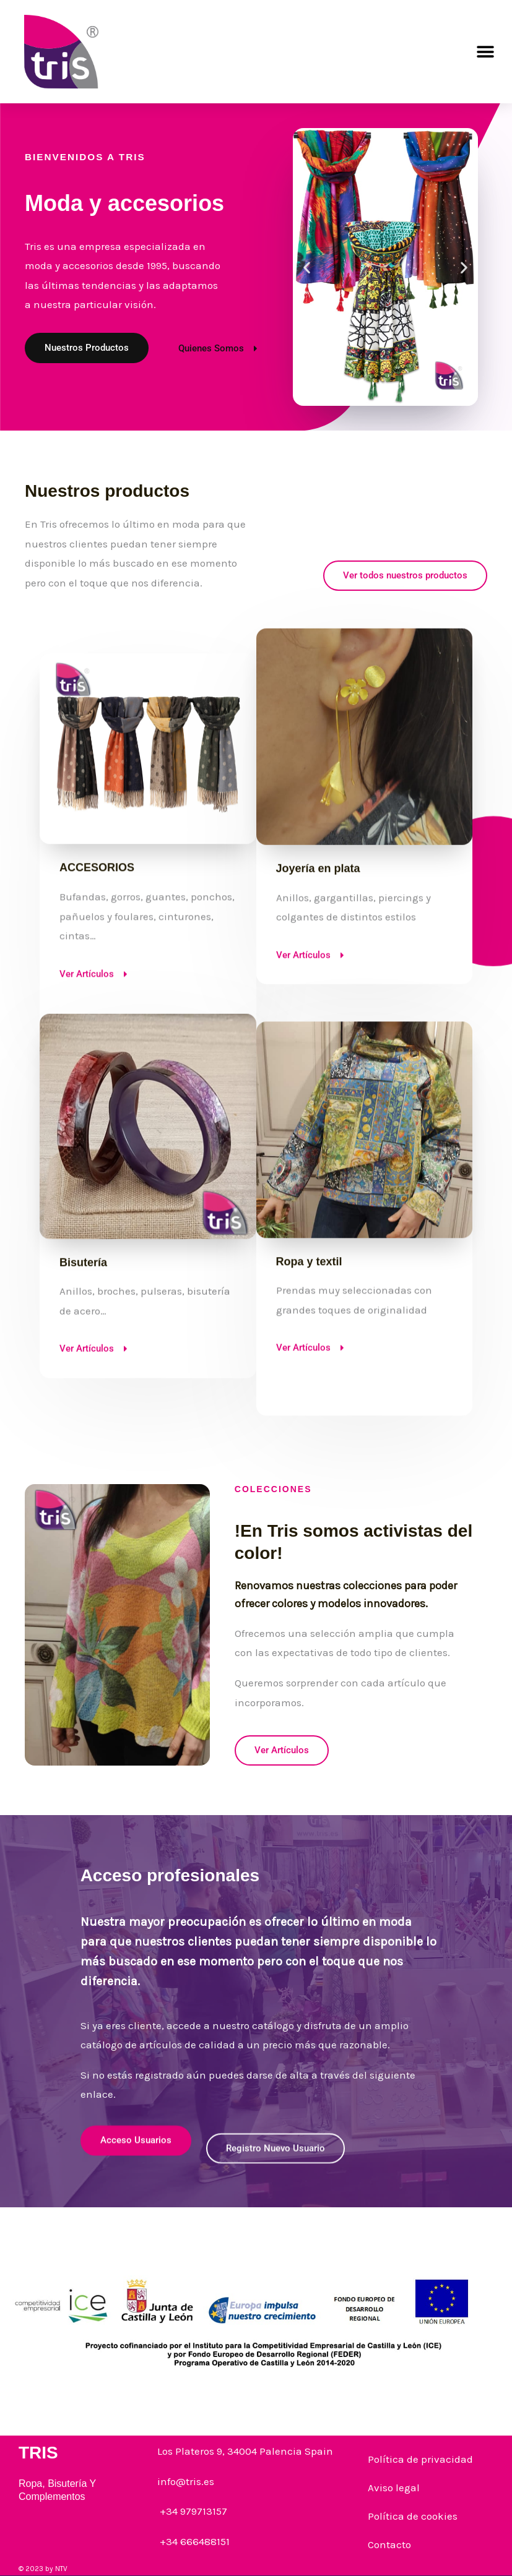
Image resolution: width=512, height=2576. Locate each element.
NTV (61, 2568)
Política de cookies (413, 2516)
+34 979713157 (192, 2511)
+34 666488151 (193, 2541)
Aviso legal (394, 2487)
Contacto (389, 2544)
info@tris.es (185, 2481)
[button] (486, 52)
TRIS (38, 2452)
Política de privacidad (420, 2459)
